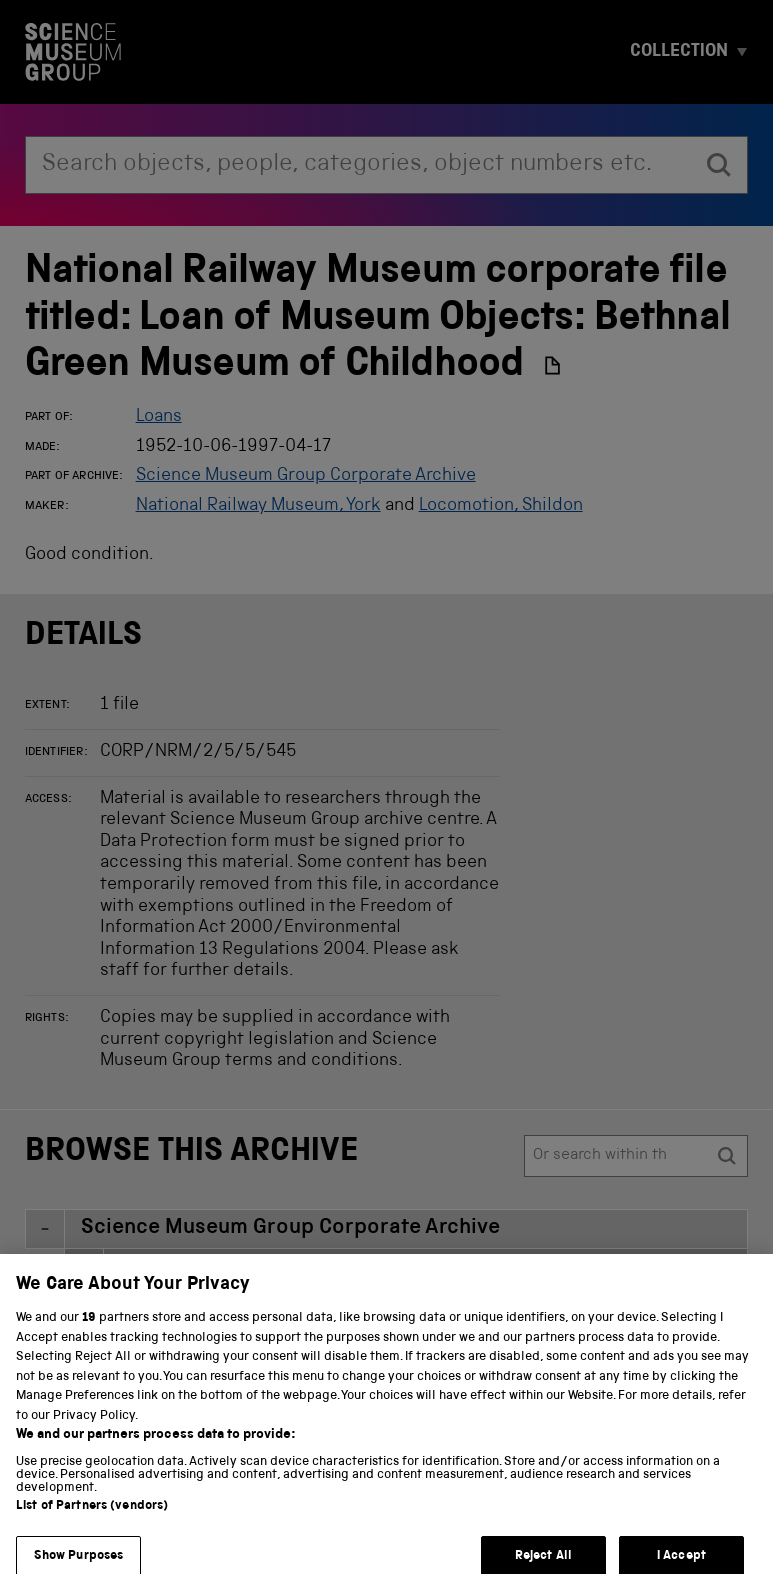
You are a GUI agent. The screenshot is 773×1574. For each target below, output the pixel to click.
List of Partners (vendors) (92, 1516)
